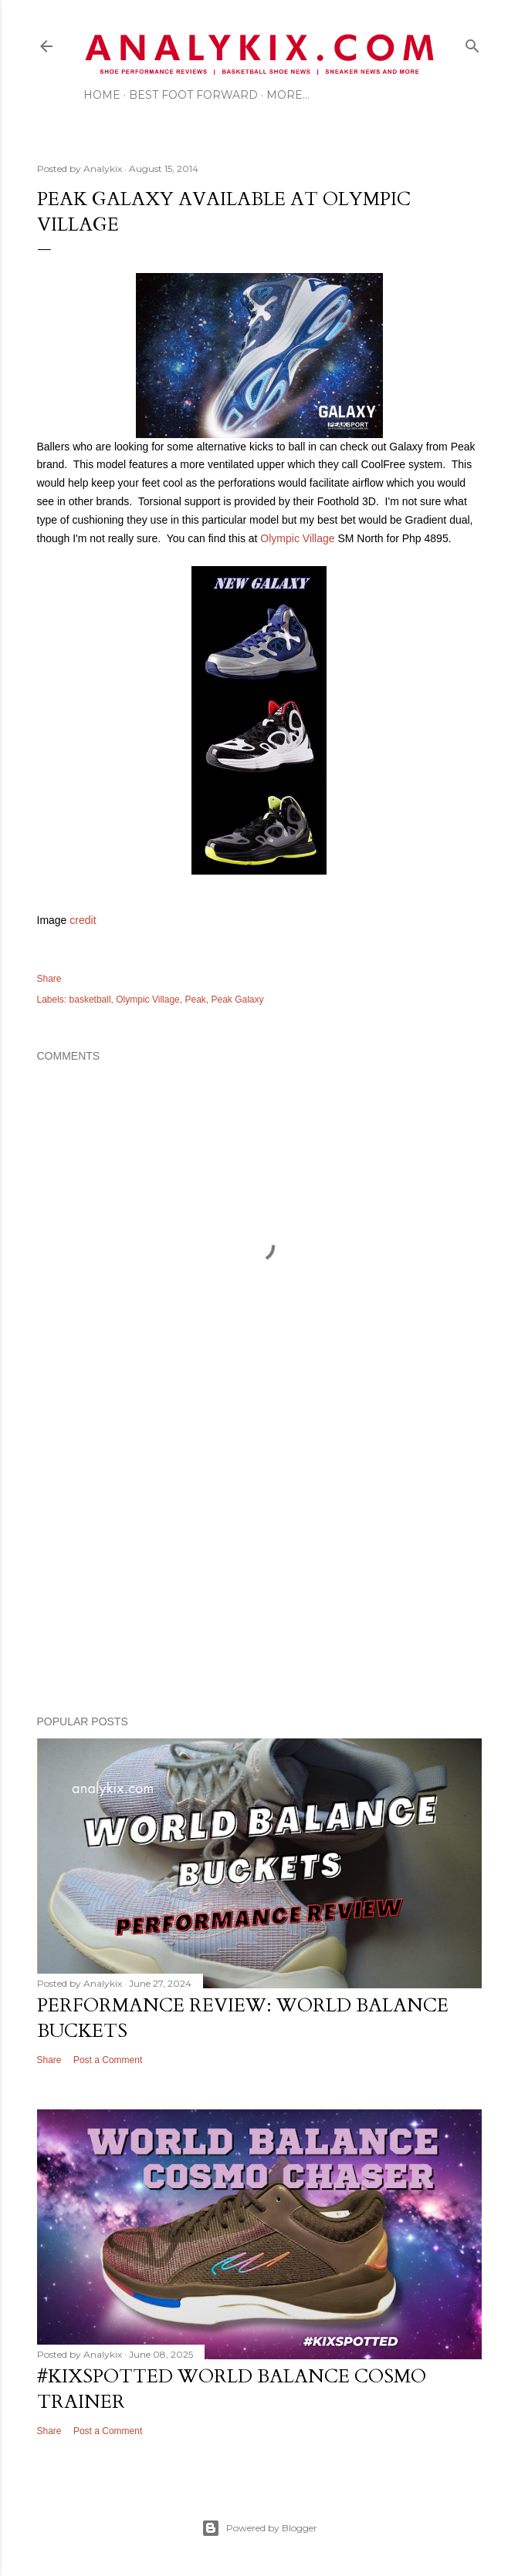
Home (101, 95)
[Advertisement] (259, 1569)
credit (82, 920)
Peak (195, 999)
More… (288, 95)
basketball (90, 999)
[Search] (472, 43)
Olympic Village (297, 538)
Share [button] (49, 978)
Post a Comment (107, 2060)
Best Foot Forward (193, 95)
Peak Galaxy (238, 999)
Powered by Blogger (259, 2528)
